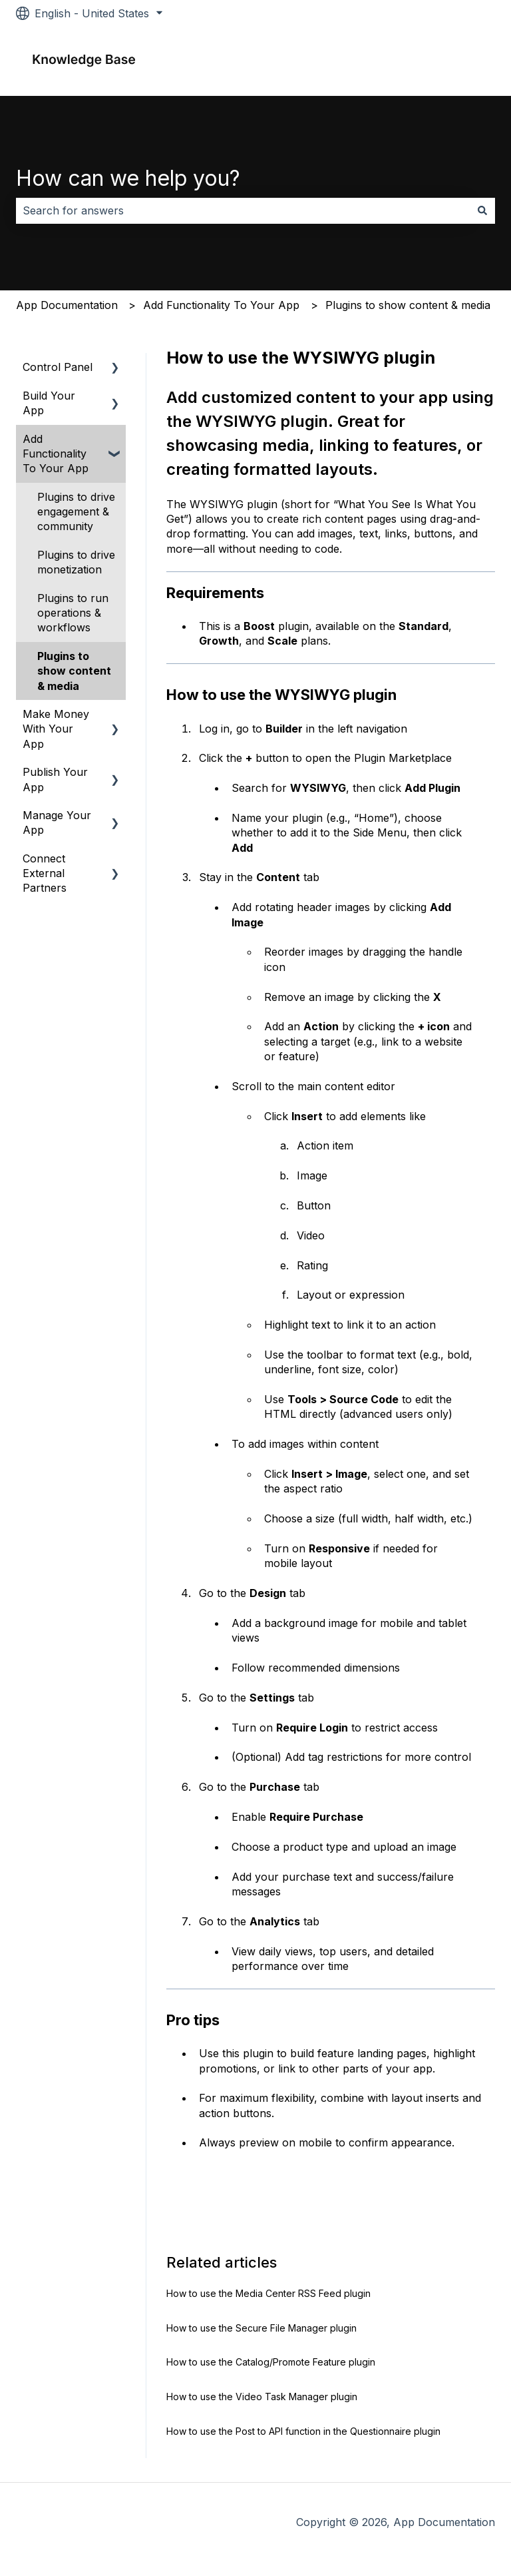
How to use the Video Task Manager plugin (261, 2396)
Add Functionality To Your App (221, 305)
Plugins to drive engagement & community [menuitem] (76, 511)
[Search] (482, 210)
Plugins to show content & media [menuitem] (74, 671)
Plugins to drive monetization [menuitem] (76, 562)
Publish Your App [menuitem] (55, 779)
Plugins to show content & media (407, 305)
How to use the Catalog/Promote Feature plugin (270, 2362)
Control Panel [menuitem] (57, 367)
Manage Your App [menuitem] (57, 822)
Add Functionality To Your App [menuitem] (55, 454)
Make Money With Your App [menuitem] (56, 729)
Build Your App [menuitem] (49, 403)
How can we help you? (128, 178)
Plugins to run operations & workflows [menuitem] (72, 613)
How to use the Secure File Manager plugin (261, 2328)
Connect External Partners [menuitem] (45, 873)
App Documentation (67, 305)
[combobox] (243, 210)
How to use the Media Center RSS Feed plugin (268, 2293)
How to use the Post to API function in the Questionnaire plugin (303, 2431)
